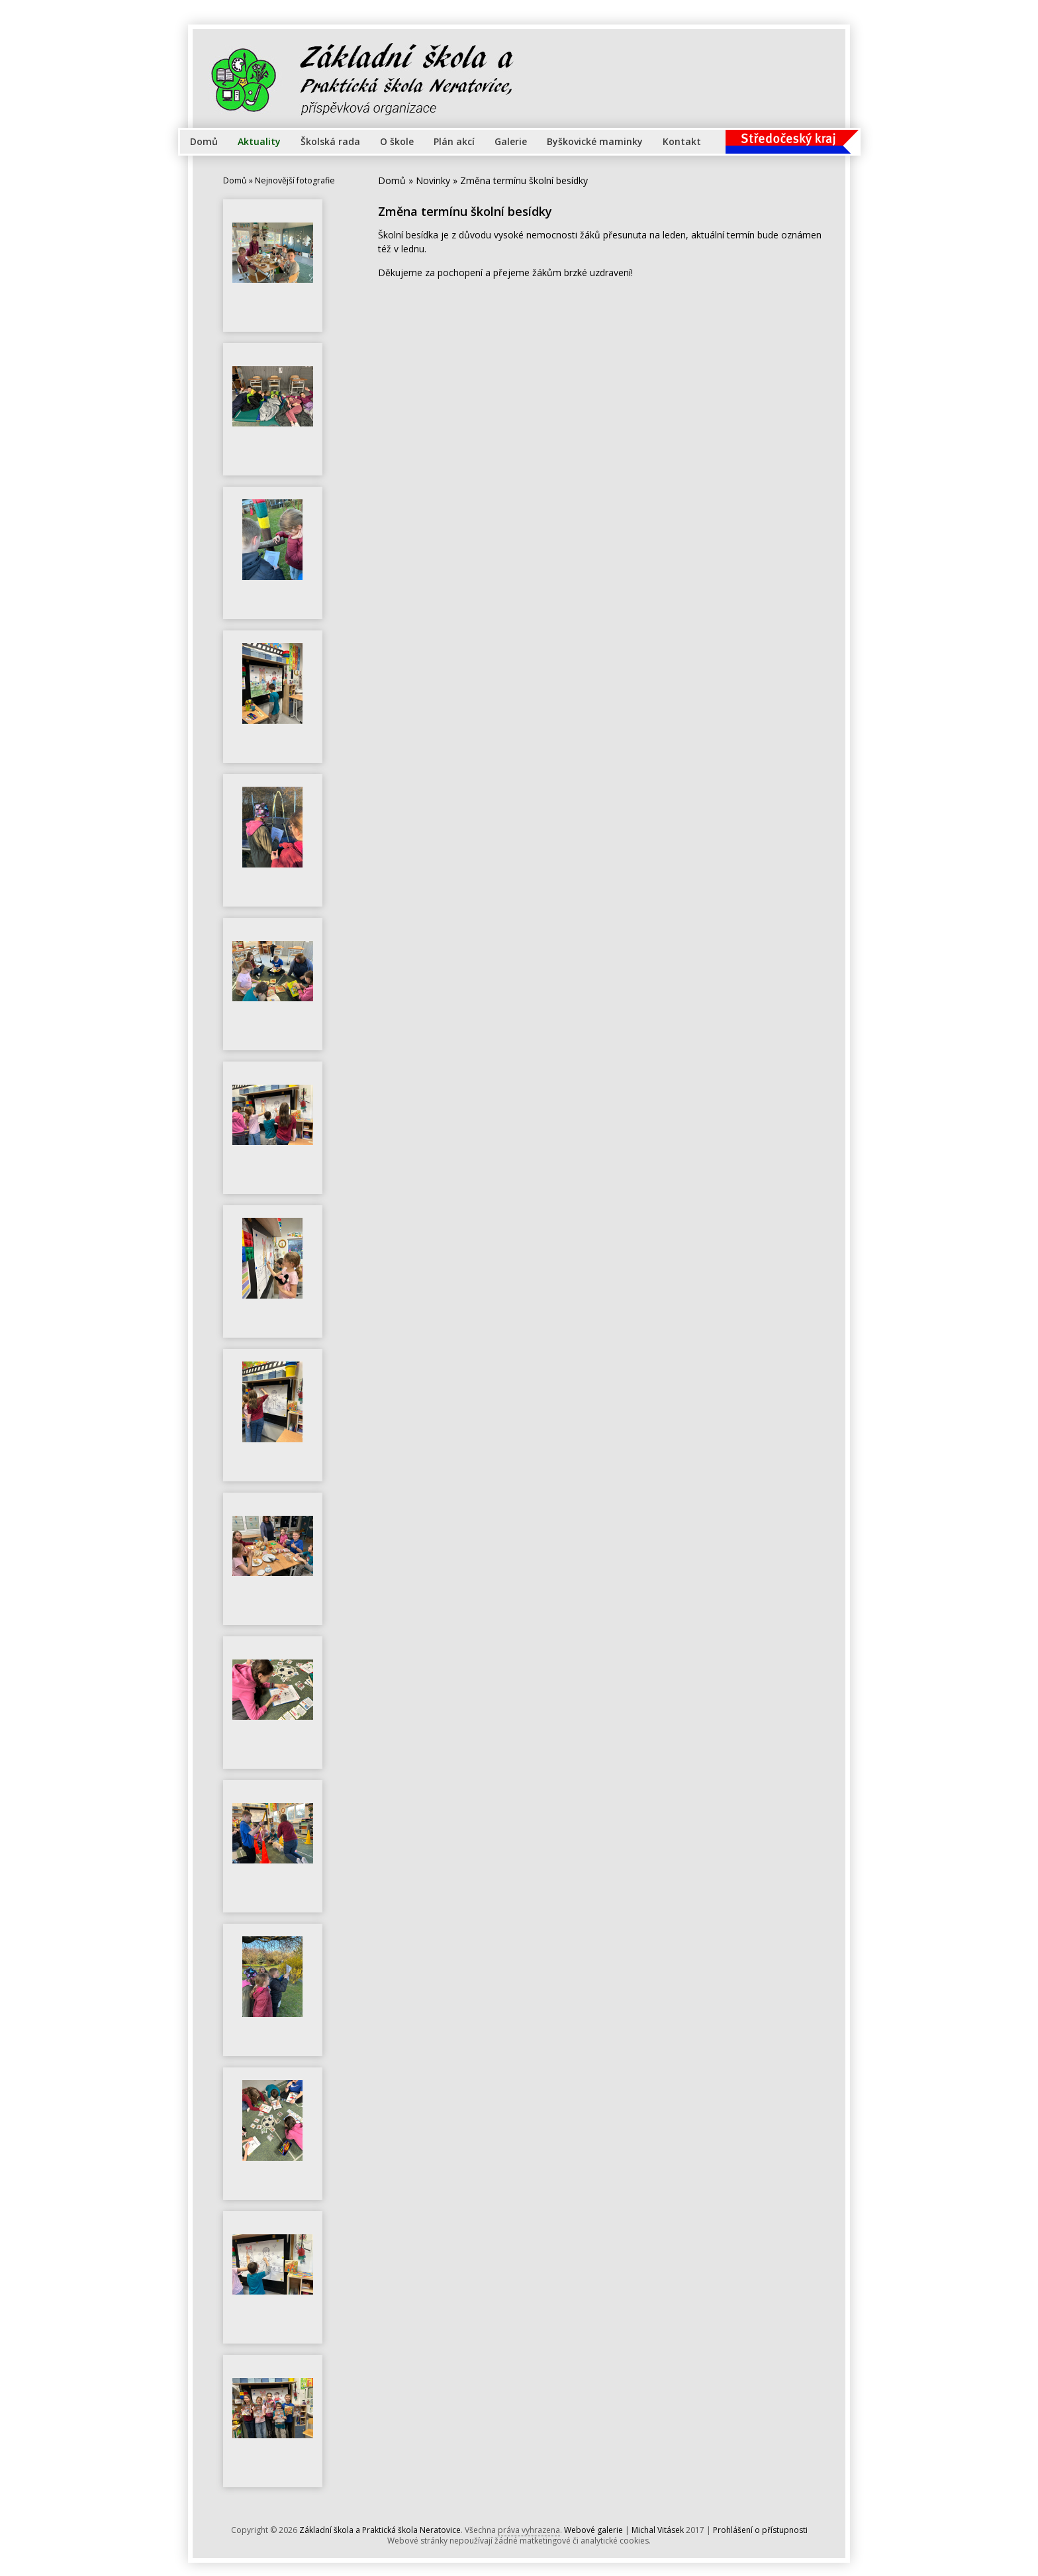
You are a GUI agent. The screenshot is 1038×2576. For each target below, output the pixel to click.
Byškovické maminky (595, 141)
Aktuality (259, 141)
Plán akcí (454, 141)
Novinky (433, 180)
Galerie (511, 141)
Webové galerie (593, 2530)
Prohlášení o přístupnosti (760, 2530)
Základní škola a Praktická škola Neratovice (380, 2530)
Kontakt (682, 141)
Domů (204, 141)
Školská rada (330, 141)
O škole (397, 141)
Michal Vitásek (658, 2530)
